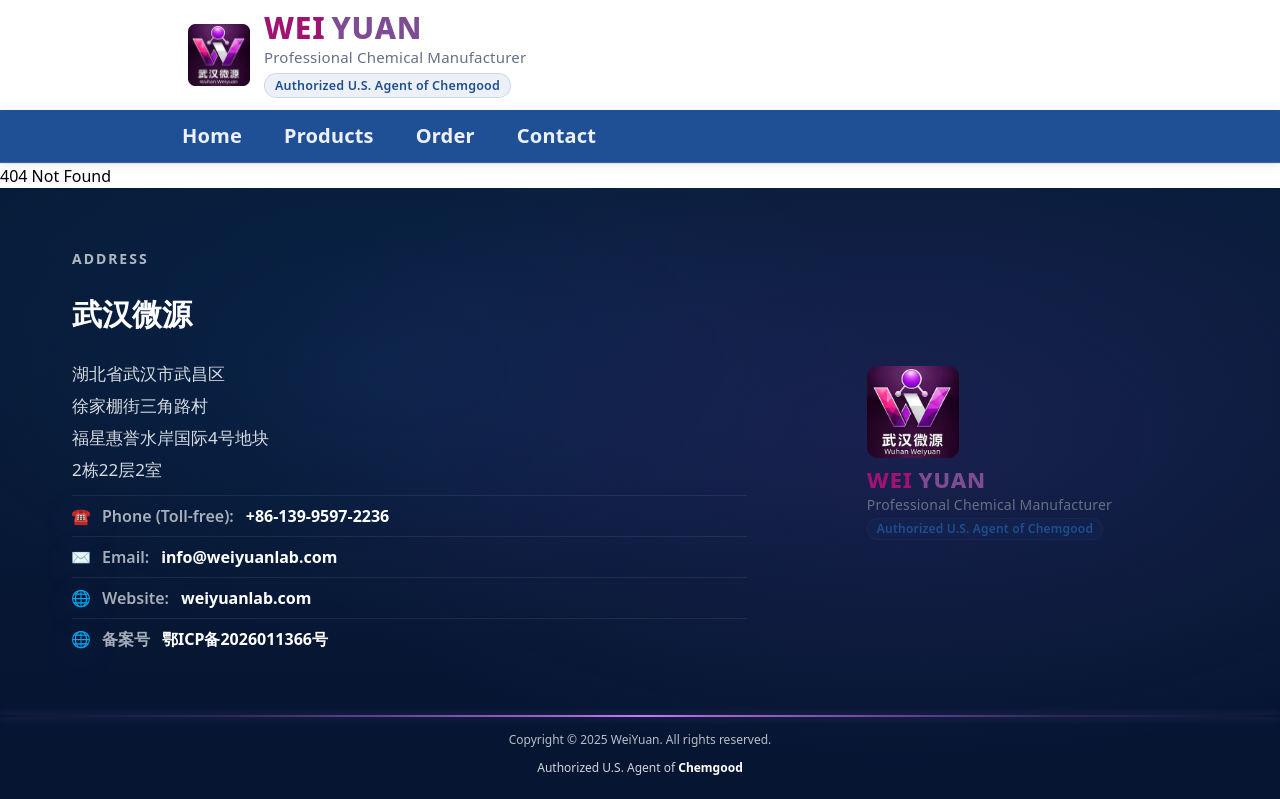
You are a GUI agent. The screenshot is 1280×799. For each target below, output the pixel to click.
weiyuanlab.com (246, 598)
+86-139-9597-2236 (318, 516)
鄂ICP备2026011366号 (245, 639)
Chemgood (710, 767)
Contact (556, 135)
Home (212, 135)
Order (445, 135)
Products (329, 135)
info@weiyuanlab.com (249, 557)
